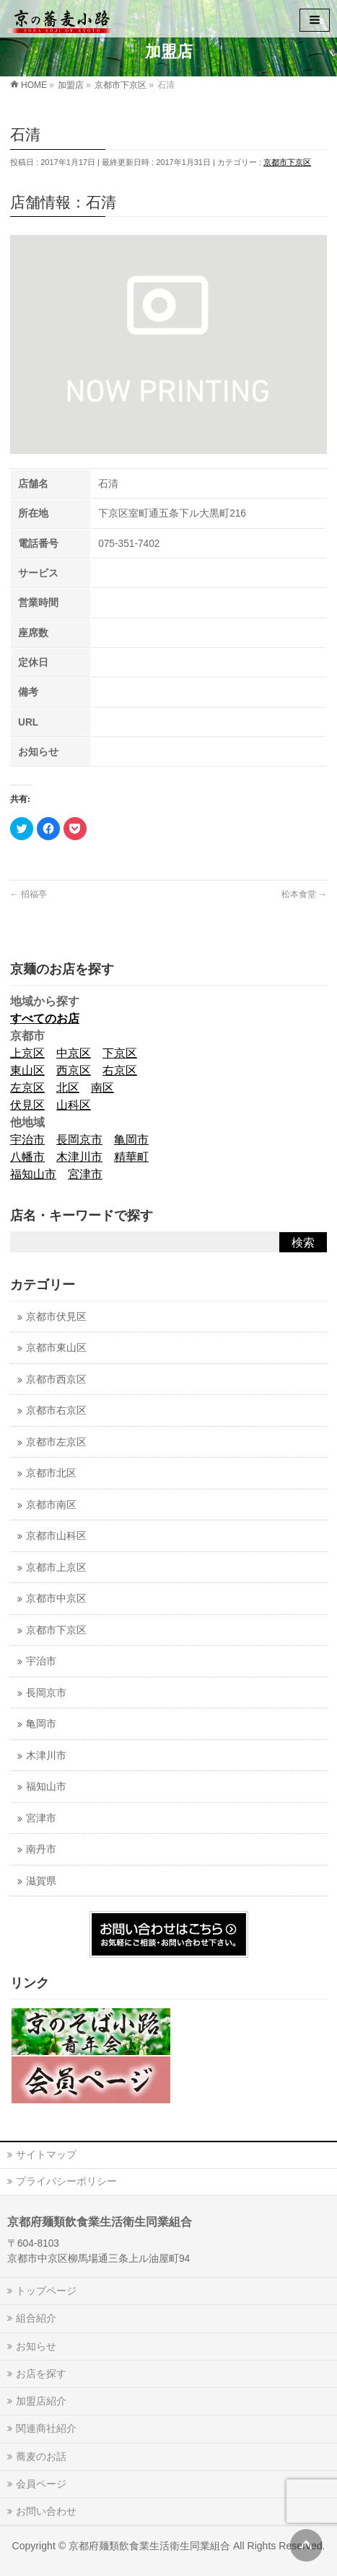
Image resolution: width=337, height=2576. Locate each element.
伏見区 (27, 1105)
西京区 (73, 1070)
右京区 (119, 1070)
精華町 (131, 1157)
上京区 (27, 1053)
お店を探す (41, 2373)
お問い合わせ (46, 2511)
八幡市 (27, 1157)
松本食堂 (304, 894)
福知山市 (33, 1174)
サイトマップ (46, 2154)
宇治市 (27, 1139)
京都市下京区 (287, 162)
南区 (102, 1088)
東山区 (27, 1070)
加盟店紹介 (41, 2401)
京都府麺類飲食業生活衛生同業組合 (149, 2546)
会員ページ (41, 2484)
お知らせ (36, 2346)
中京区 (73, 1053)
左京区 (27, 1088)
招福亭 (28, 894)
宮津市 (85, 1174)
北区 (67, 1088)
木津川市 (79, 1157)
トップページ (46, 2290)
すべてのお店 (44, 1018)
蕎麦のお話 (41, 2456)
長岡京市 (79, 1139)
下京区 (119, 1053)
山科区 (73, 1105)
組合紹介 (36, 2318)
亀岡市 (131, 1139)
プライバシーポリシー (66, 2181)
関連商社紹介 (46, 2428)
